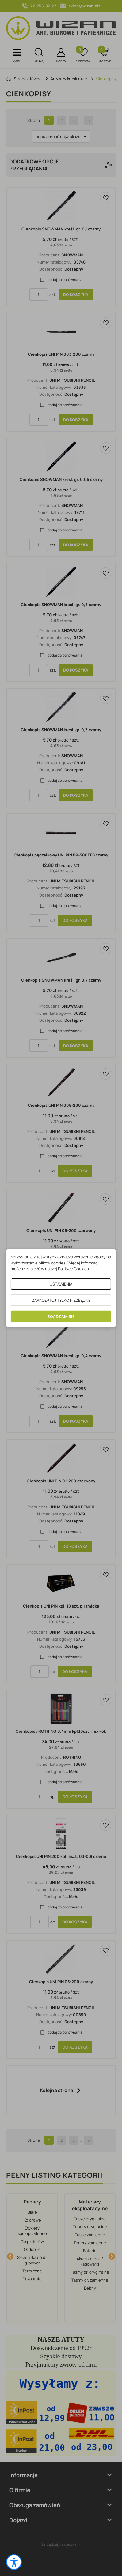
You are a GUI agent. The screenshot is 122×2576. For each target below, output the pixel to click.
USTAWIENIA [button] (61, 1283)
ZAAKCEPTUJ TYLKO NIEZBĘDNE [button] (61, 1300)
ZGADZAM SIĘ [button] (61, 1316)
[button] (14, 2562)
